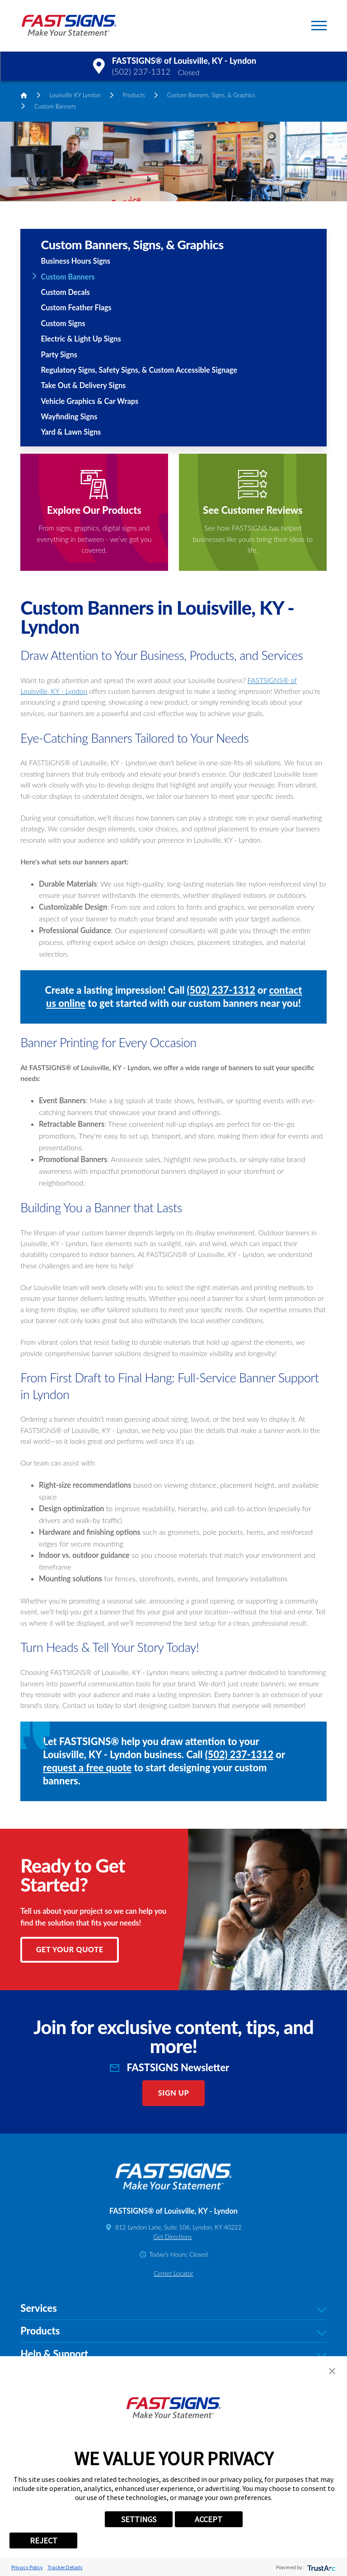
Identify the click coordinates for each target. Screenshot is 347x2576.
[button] (319, 25)
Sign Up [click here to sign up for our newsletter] (173, 2092)
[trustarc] (321, 2567)
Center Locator (173, 2273)
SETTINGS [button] (138, 2519)
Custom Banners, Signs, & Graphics (211, 95)
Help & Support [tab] (173, 2354)
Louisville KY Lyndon (75, 95)
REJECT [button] (43, 2540)
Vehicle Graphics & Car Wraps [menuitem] (90, 401)
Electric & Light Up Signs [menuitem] (81, 338)
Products (134, 95)
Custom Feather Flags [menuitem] (76, 307)
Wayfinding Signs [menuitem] (69, 416)
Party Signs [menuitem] (59, 354)
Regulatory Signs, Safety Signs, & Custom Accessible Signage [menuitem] (139, 369)
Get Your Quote (69, 1949)
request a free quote (87, 1768)
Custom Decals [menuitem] (65, 292)
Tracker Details (64, 2567)
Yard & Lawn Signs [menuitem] (71, 431)
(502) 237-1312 (141, 71)
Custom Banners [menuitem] (68, 276)
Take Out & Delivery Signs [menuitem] (83, 385)
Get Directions (172, 2236)
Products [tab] (173, 2331)
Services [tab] (173, 2308)
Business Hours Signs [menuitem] (75, 260)
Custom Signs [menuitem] (63, 323)
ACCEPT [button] (208, 2519)
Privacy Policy (27, 2567)
